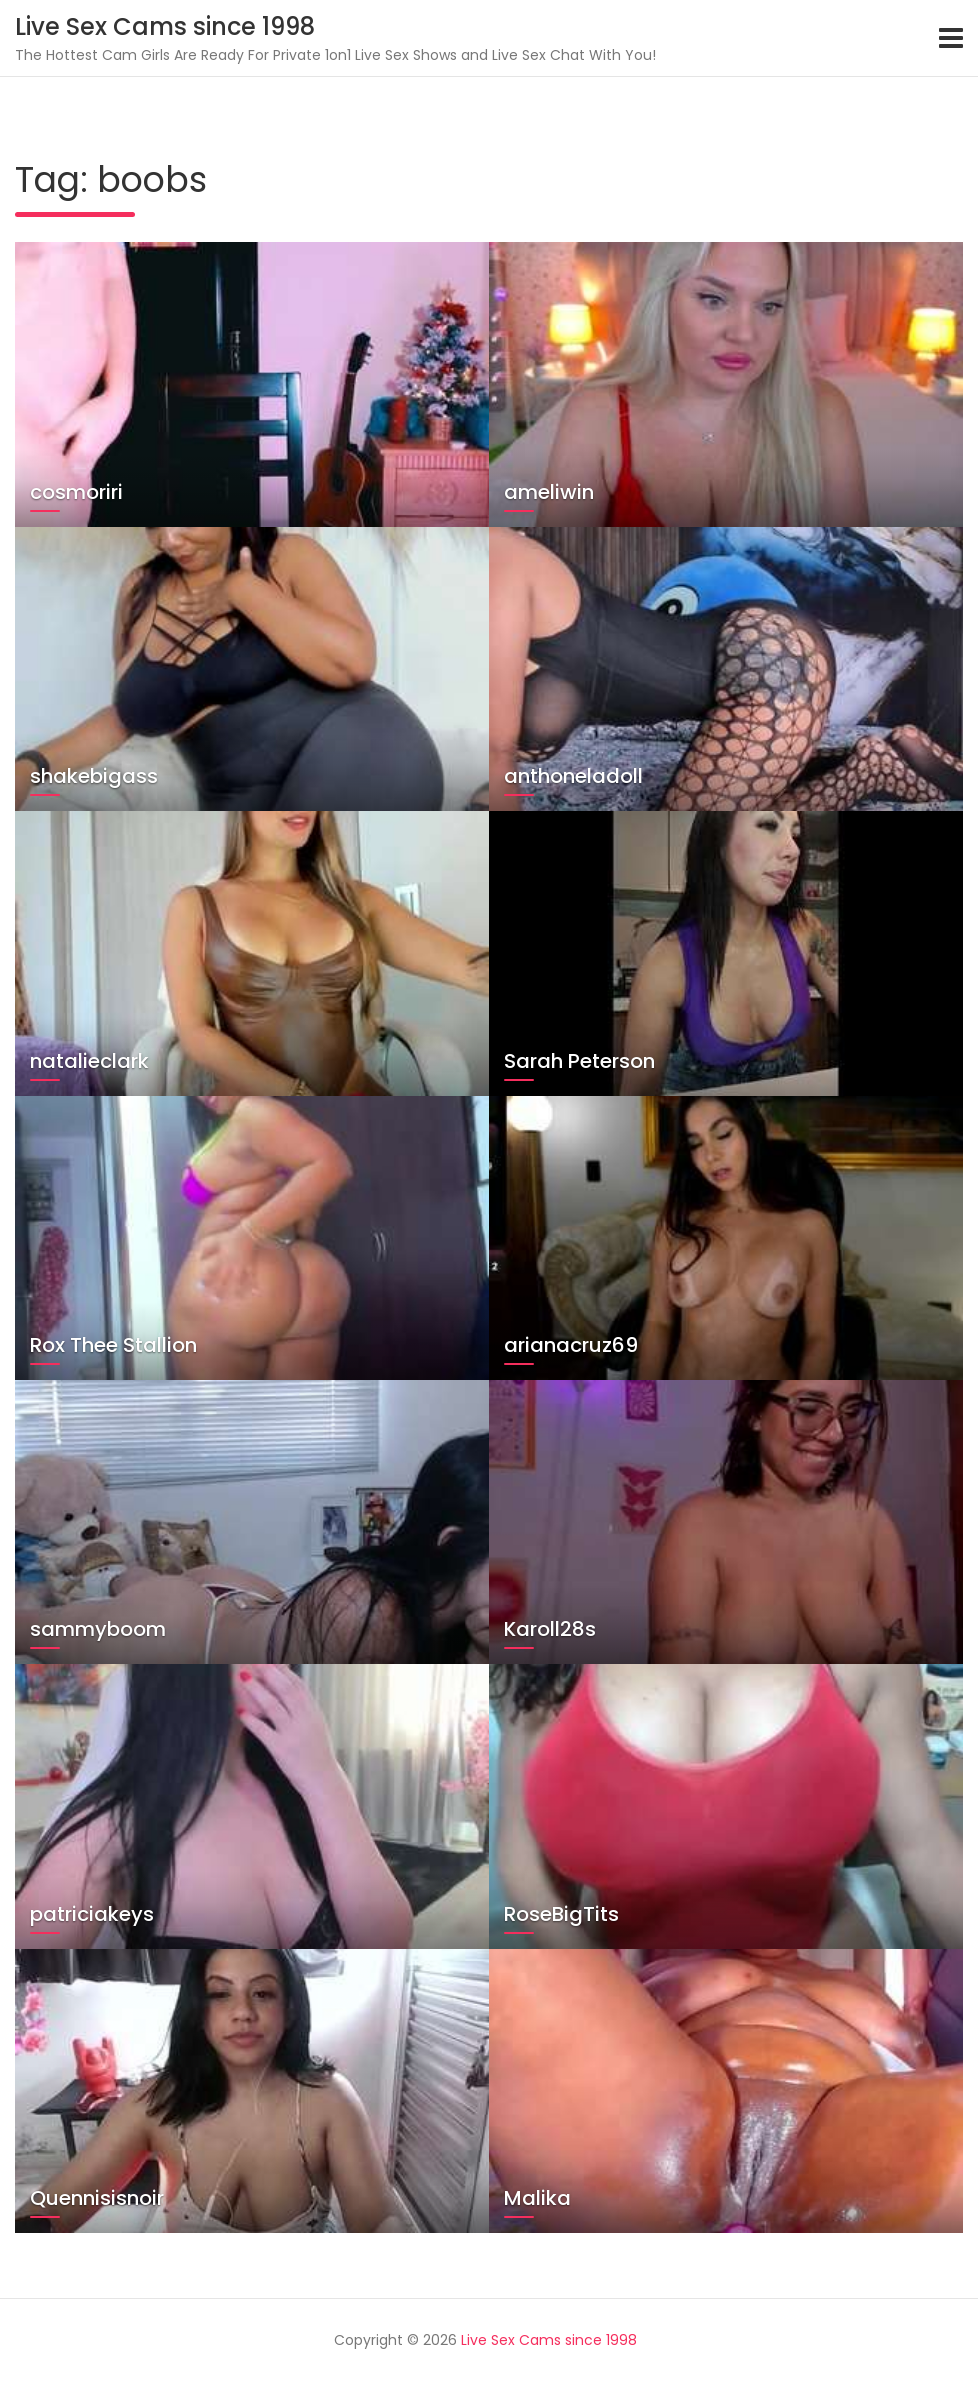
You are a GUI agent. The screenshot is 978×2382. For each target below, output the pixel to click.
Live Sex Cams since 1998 (165, 26)
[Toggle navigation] (951, 38)
